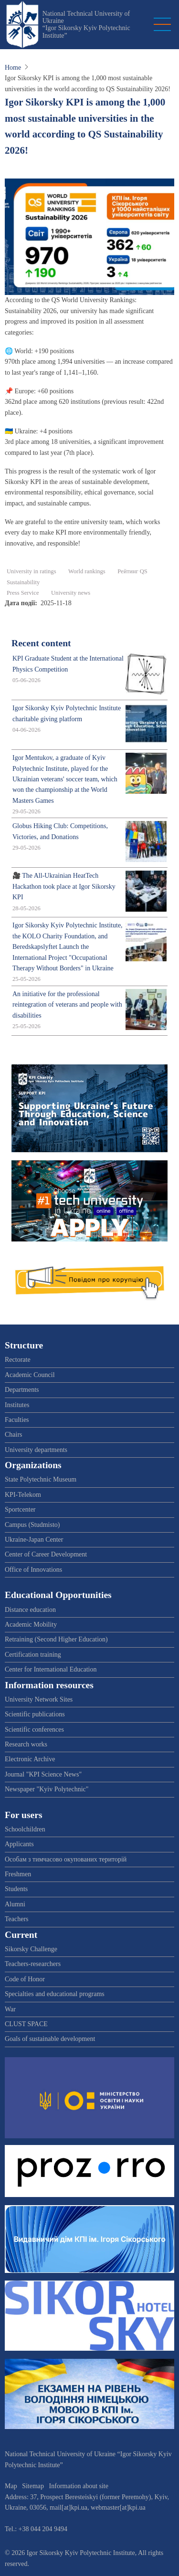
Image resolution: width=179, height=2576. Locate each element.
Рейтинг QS (132, 571)
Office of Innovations (33, 1569)
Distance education (30, 1609)
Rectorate (18, 1359)
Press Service (23, 592)
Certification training (33, 1654)
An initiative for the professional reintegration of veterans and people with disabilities (67, 1004)
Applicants (19, 1844)
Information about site (78, 2486)
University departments (36, 1449)
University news (70, 592)
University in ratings (31, 571)
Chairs (13, 1434)
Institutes (17, 1405)
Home (13, 67)
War (10, 2009)
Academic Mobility (31, 1624)
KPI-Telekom (23, 1494)
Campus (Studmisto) (32, 1524)
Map (11, 2486)
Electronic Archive (30, 1759)
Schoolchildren (25, 1829)
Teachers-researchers (33, 1963)
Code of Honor (25, 1979)
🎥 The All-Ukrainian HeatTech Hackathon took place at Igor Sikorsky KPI (64, 886)
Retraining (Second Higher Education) (56, 1639)
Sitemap (33, 2486)
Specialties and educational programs (55, 1994)
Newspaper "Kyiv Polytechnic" (47, 1789)
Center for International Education (50, 1669)
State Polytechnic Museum (40, 1479)
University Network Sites (39, 1699)
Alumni (15, 1904)
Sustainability (23, 582)
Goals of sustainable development (50, 2038)
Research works (26, 1744)
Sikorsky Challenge (31, 1949)
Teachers (17, 1919)
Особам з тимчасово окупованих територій (65, 1859)
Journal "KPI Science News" (43, 1774)
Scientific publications (35, 1714)
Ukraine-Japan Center (34, 1539)
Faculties (17, 1419)
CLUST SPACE (26, 2024)
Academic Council (30, 1374)
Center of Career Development (46, 1554)
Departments (22, 1389)
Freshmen (18, 1874)
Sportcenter (20, 1509)
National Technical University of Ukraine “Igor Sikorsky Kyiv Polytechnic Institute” (86, 24)
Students (16, 1889)
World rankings (86, 571)
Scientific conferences (34, 1729)
